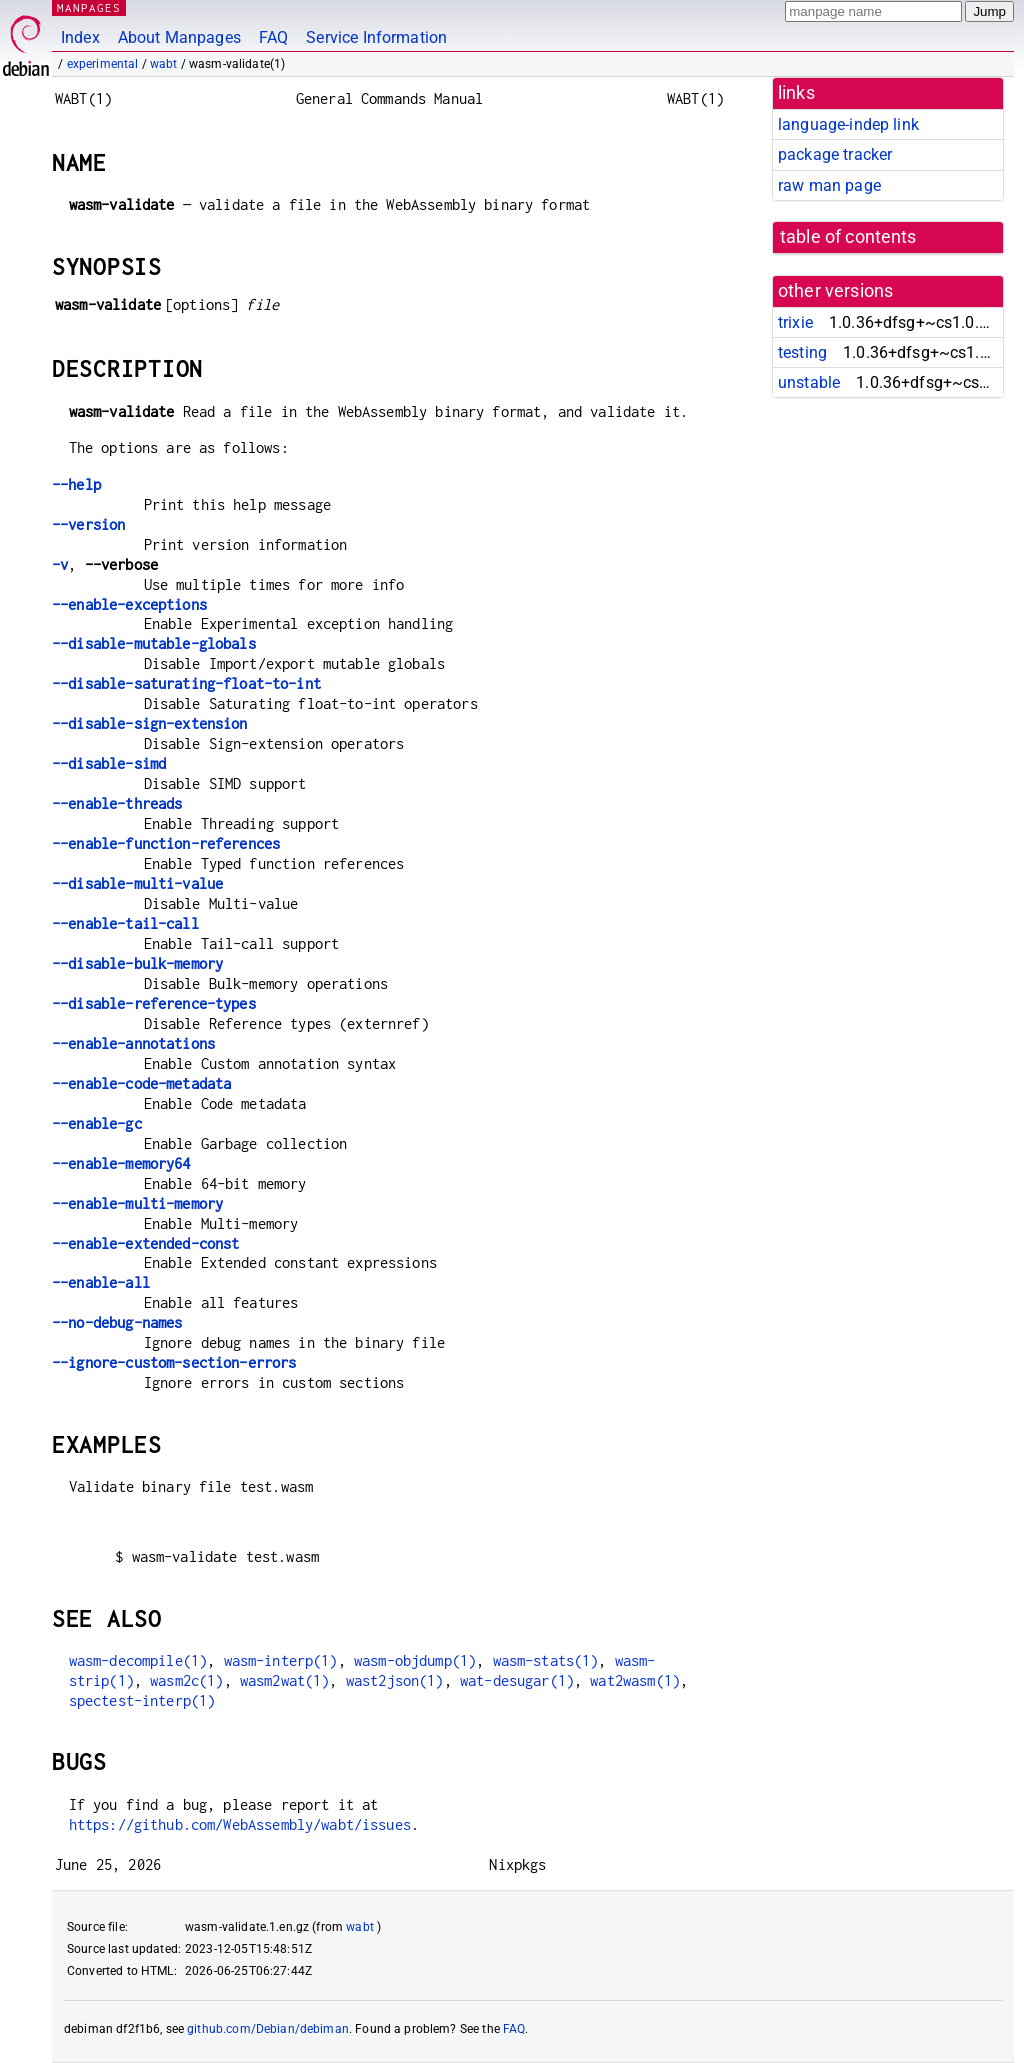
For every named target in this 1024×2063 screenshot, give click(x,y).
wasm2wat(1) (285, 1680)
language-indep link (848, 124)
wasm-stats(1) (546, 1660)
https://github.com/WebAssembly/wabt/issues (240, 1824)
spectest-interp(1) (142, 1700)
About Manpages (179, 37)
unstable (809, 382)
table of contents (848, 237)
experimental (103, 64)
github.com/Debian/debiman (268, 2029)
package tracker (835, 154)
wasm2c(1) (186, 1680)
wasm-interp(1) (281, 1660)
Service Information (376, 37)
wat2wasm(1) (635, 1680)
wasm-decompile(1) (138, 1660)
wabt (164, 64)
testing (802, 352)
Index (80, 37)
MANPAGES (89, 7)
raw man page (829, 185)
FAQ (273, 37)
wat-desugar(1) (517, 1680)
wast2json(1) (395, 1680)
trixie (795, 322)
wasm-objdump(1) (415, 1660)
